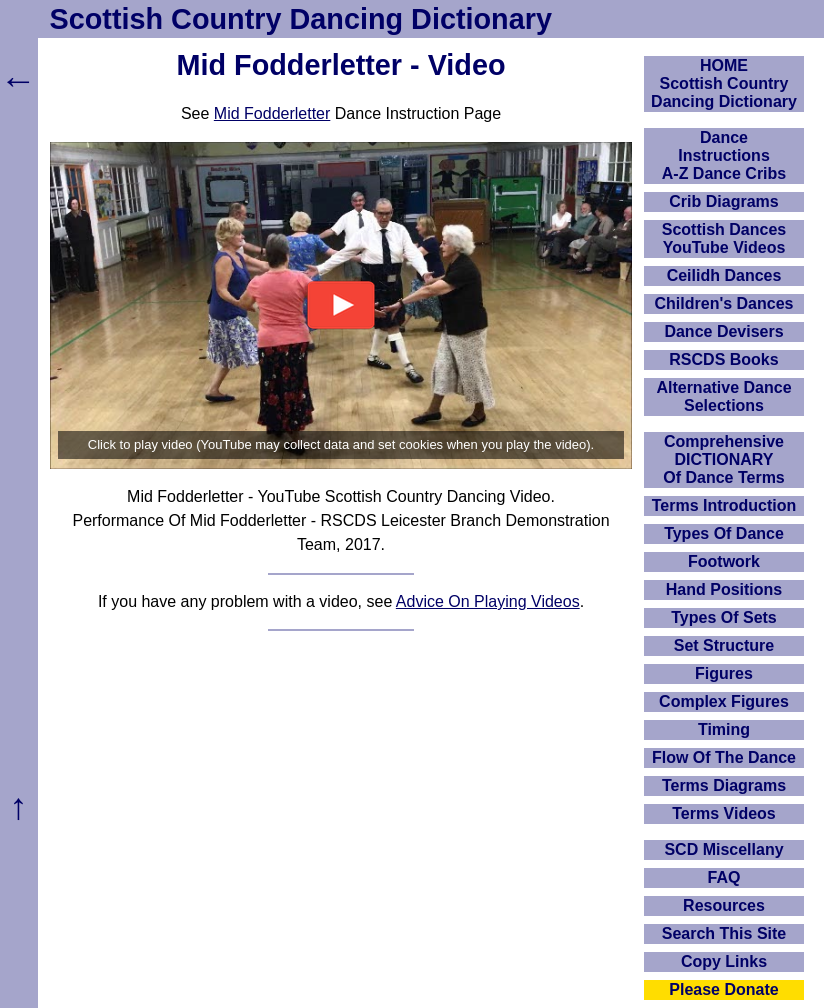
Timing (724, 729)
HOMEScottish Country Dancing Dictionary (724, 83)
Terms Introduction (724, 505)
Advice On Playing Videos (488, 601)
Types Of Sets (724, 617)
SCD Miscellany (723, 849)
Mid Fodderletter (272, 113)
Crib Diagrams (723, 201)
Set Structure (724, 645)
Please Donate (723, 989)
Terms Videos (723, 813)
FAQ (724, 877)
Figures (724, 673)
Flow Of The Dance (724, 757)
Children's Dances (724, 303)
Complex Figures (724, 701)
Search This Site (724, 933)
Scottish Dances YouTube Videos (724, 238)
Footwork (724, 561)
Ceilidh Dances (724, 275)
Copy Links (724, 961)
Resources (724, 905)
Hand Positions (724, 589)
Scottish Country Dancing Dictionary (301, 19)
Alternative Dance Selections (723, 396)
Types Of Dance (724, 533)
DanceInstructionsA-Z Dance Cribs (724, 155)
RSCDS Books (723, 359)
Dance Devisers (723, 331)
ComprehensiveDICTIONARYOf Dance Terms (724, 459)
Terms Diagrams (724, 785)
